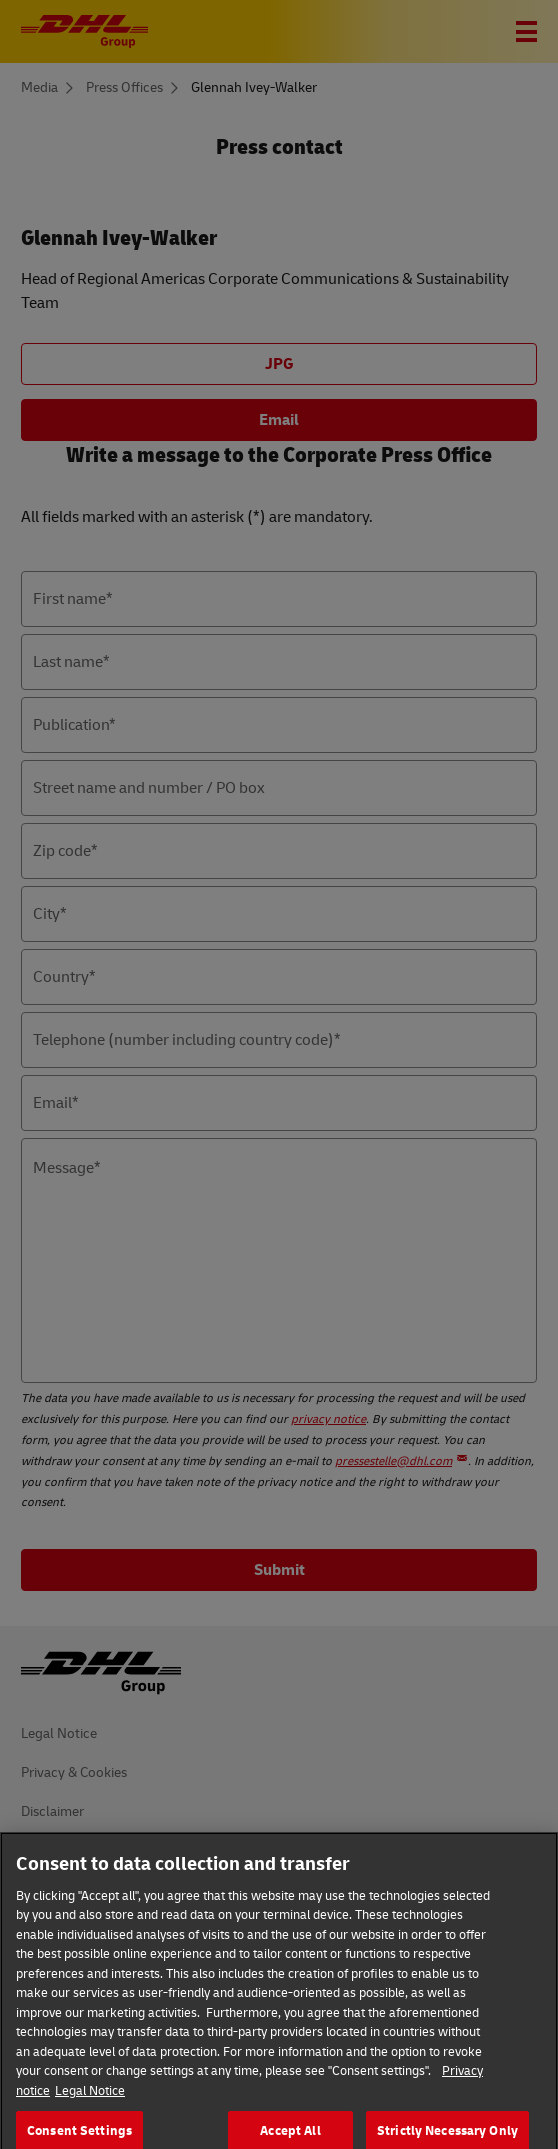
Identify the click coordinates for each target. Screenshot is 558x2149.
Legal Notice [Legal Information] (90, 2108)
